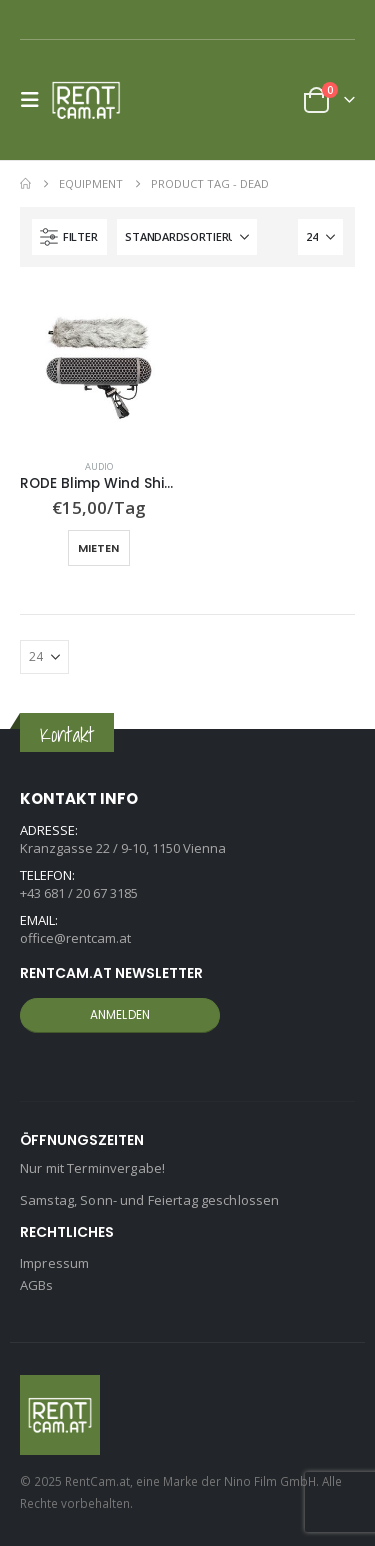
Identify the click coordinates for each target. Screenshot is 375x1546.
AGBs (37, 1285)
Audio (99, 466)
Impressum (54, 1263)
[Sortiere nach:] (187, 237)
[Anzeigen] (320, 237)
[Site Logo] (92, 100)
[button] (36, 100)
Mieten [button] (98, 548)
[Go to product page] (99, 366)
